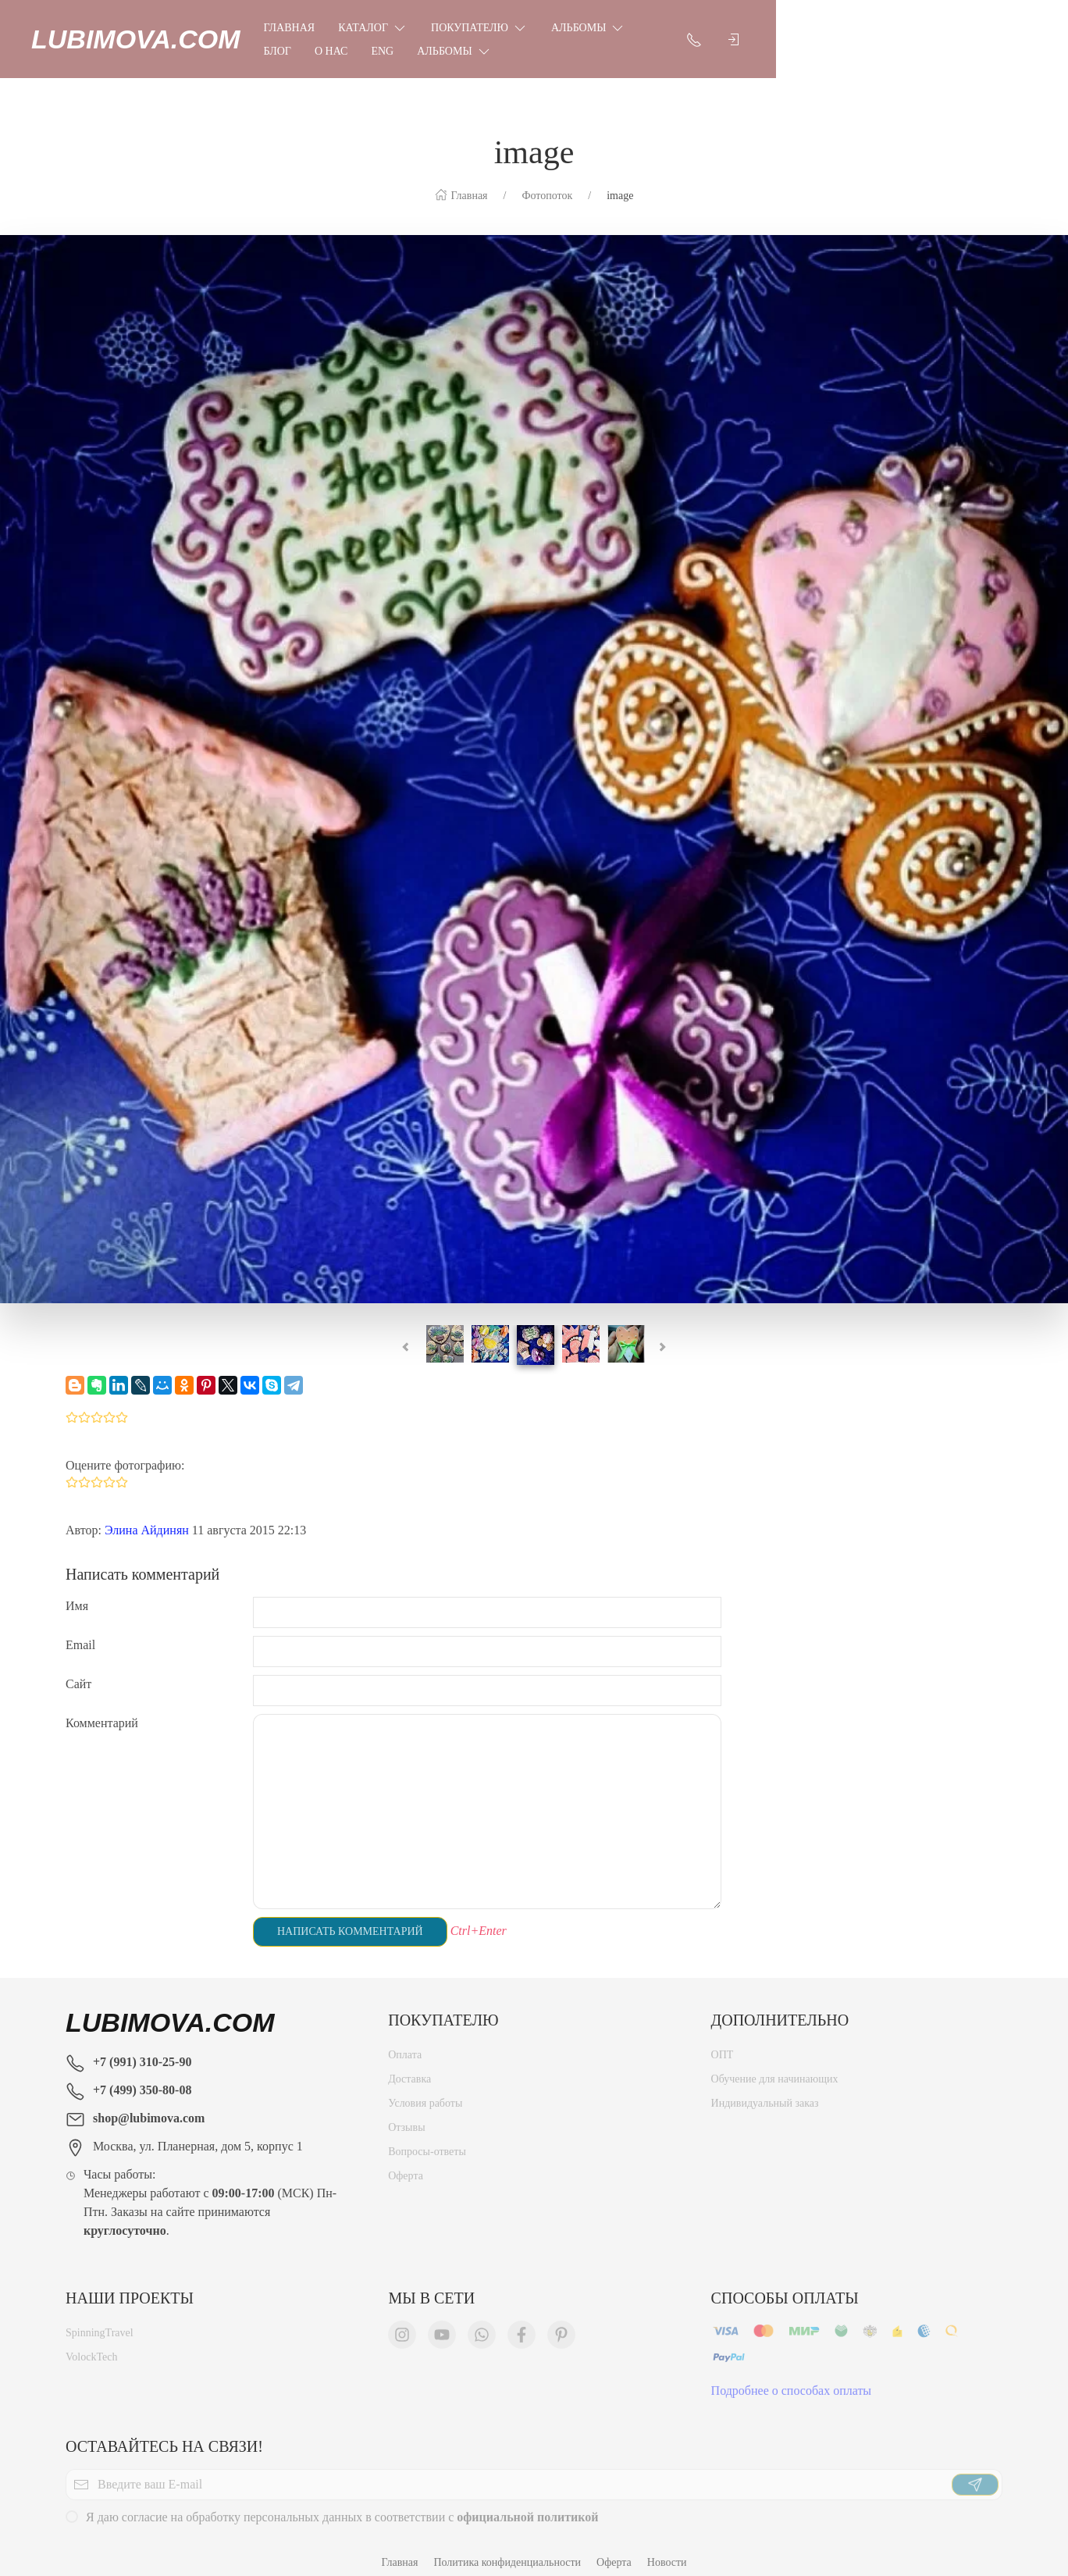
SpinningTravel (100, 2321)
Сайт (78, 1668)
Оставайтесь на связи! (164, 2430)
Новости (667, 2547)
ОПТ (722, 2043)
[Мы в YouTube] (442, 2323)
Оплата (405, 2043)
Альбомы (623, 31)
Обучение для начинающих (776, 2067)
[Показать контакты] (951, 31)
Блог (696, 31)
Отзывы (406, 2116)
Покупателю (513, 31)
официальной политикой (527, 2505)
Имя (77, 1590)
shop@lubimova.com (149, 2102)
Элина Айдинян (147, 1514)
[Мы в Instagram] (402, 2323)
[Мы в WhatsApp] (482, 2323)
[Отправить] (975, 2473)
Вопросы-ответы (427, 2140)
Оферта (405, 2164)
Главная (324, 31)
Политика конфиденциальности (507, 2547)
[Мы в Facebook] (521, 2323)
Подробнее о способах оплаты (791, 2378)
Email (80, 1629)
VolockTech (91, 2345)
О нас (751, 31)
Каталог (407, 31)
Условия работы (425, 2091)
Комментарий (102, 1707)
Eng (802, 31)
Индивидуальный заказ (765, 2091)
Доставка (409, 2067)
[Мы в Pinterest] (561, 2323)
